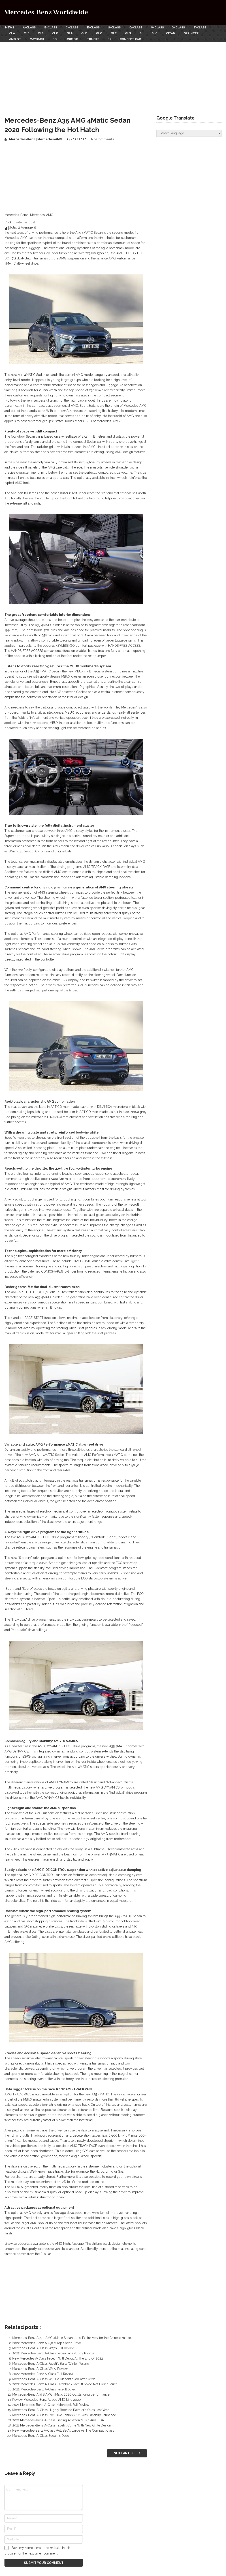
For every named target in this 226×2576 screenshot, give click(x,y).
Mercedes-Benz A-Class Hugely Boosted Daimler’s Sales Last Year (60, 2408)
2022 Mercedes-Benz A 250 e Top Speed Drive (46, 2341)
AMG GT (15, 37)
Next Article (127, 2451)
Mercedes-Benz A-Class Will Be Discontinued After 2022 (53, 2377)
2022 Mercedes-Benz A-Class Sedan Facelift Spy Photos (53, 2351)
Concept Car (134, 37)
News (8, 27)
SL (148, 32)
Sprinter (200, 32)
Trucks (96, 37)
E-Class (95, 27)
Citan (178, 32)
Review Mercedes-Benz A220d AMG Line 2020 (46, 2398)
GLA (73, 32)
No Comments (102, 137)
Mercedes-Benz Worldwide (46, 12)
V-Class (162, 27)
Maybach (37, 37)
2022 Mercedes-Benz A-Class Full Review (42, 2372)
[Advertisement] (113, 73)
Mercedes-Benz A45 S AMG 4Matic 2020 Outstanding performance (60, 2392)
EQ (56, 37)
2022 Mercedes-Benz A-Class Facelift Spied (44, 2387)
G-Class (139, 27)
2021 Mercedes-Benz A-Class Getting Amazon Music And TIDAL (59, 2418)
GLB (88, 32)
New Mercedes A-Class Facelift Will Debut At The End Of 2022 (57, 2356)
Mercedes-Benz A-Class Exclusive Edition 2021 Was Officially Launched (64, 2413)
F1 (113, 37)
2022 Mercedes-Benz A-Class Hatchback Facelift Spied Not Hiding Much (64, 2382)
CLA (12, 32)
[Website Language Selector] (189, 131)
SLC (162, 32)
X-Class (184, 27)
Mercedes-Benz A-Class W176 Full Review (43, 2346)
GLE (119, 32)
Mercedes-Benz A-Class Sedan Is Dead (40, 2434)
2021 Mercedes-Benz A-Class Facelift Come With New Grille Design (61, 2423)
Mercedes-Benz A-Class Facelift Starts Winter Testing (50, 2362)
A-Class (29, 27)
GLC (103, 32)
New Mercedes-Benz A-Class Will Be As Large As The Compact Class (63, 2429)
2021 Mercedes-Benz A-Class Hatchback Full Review (50, 2403)
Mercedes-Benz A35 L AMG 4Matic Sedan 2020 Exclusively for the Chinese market (72, 2336)
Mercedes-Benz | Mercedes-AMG (35, 137)
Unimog (74, 37)
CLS (42, 32)
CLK (57, 32)
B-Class (51, 27)
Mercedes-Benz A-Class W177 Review (40, 2367)
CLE (27, 32)
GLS (134, 32)
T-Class (206, 27)
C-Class (73, 27)
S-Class (117, 27)
